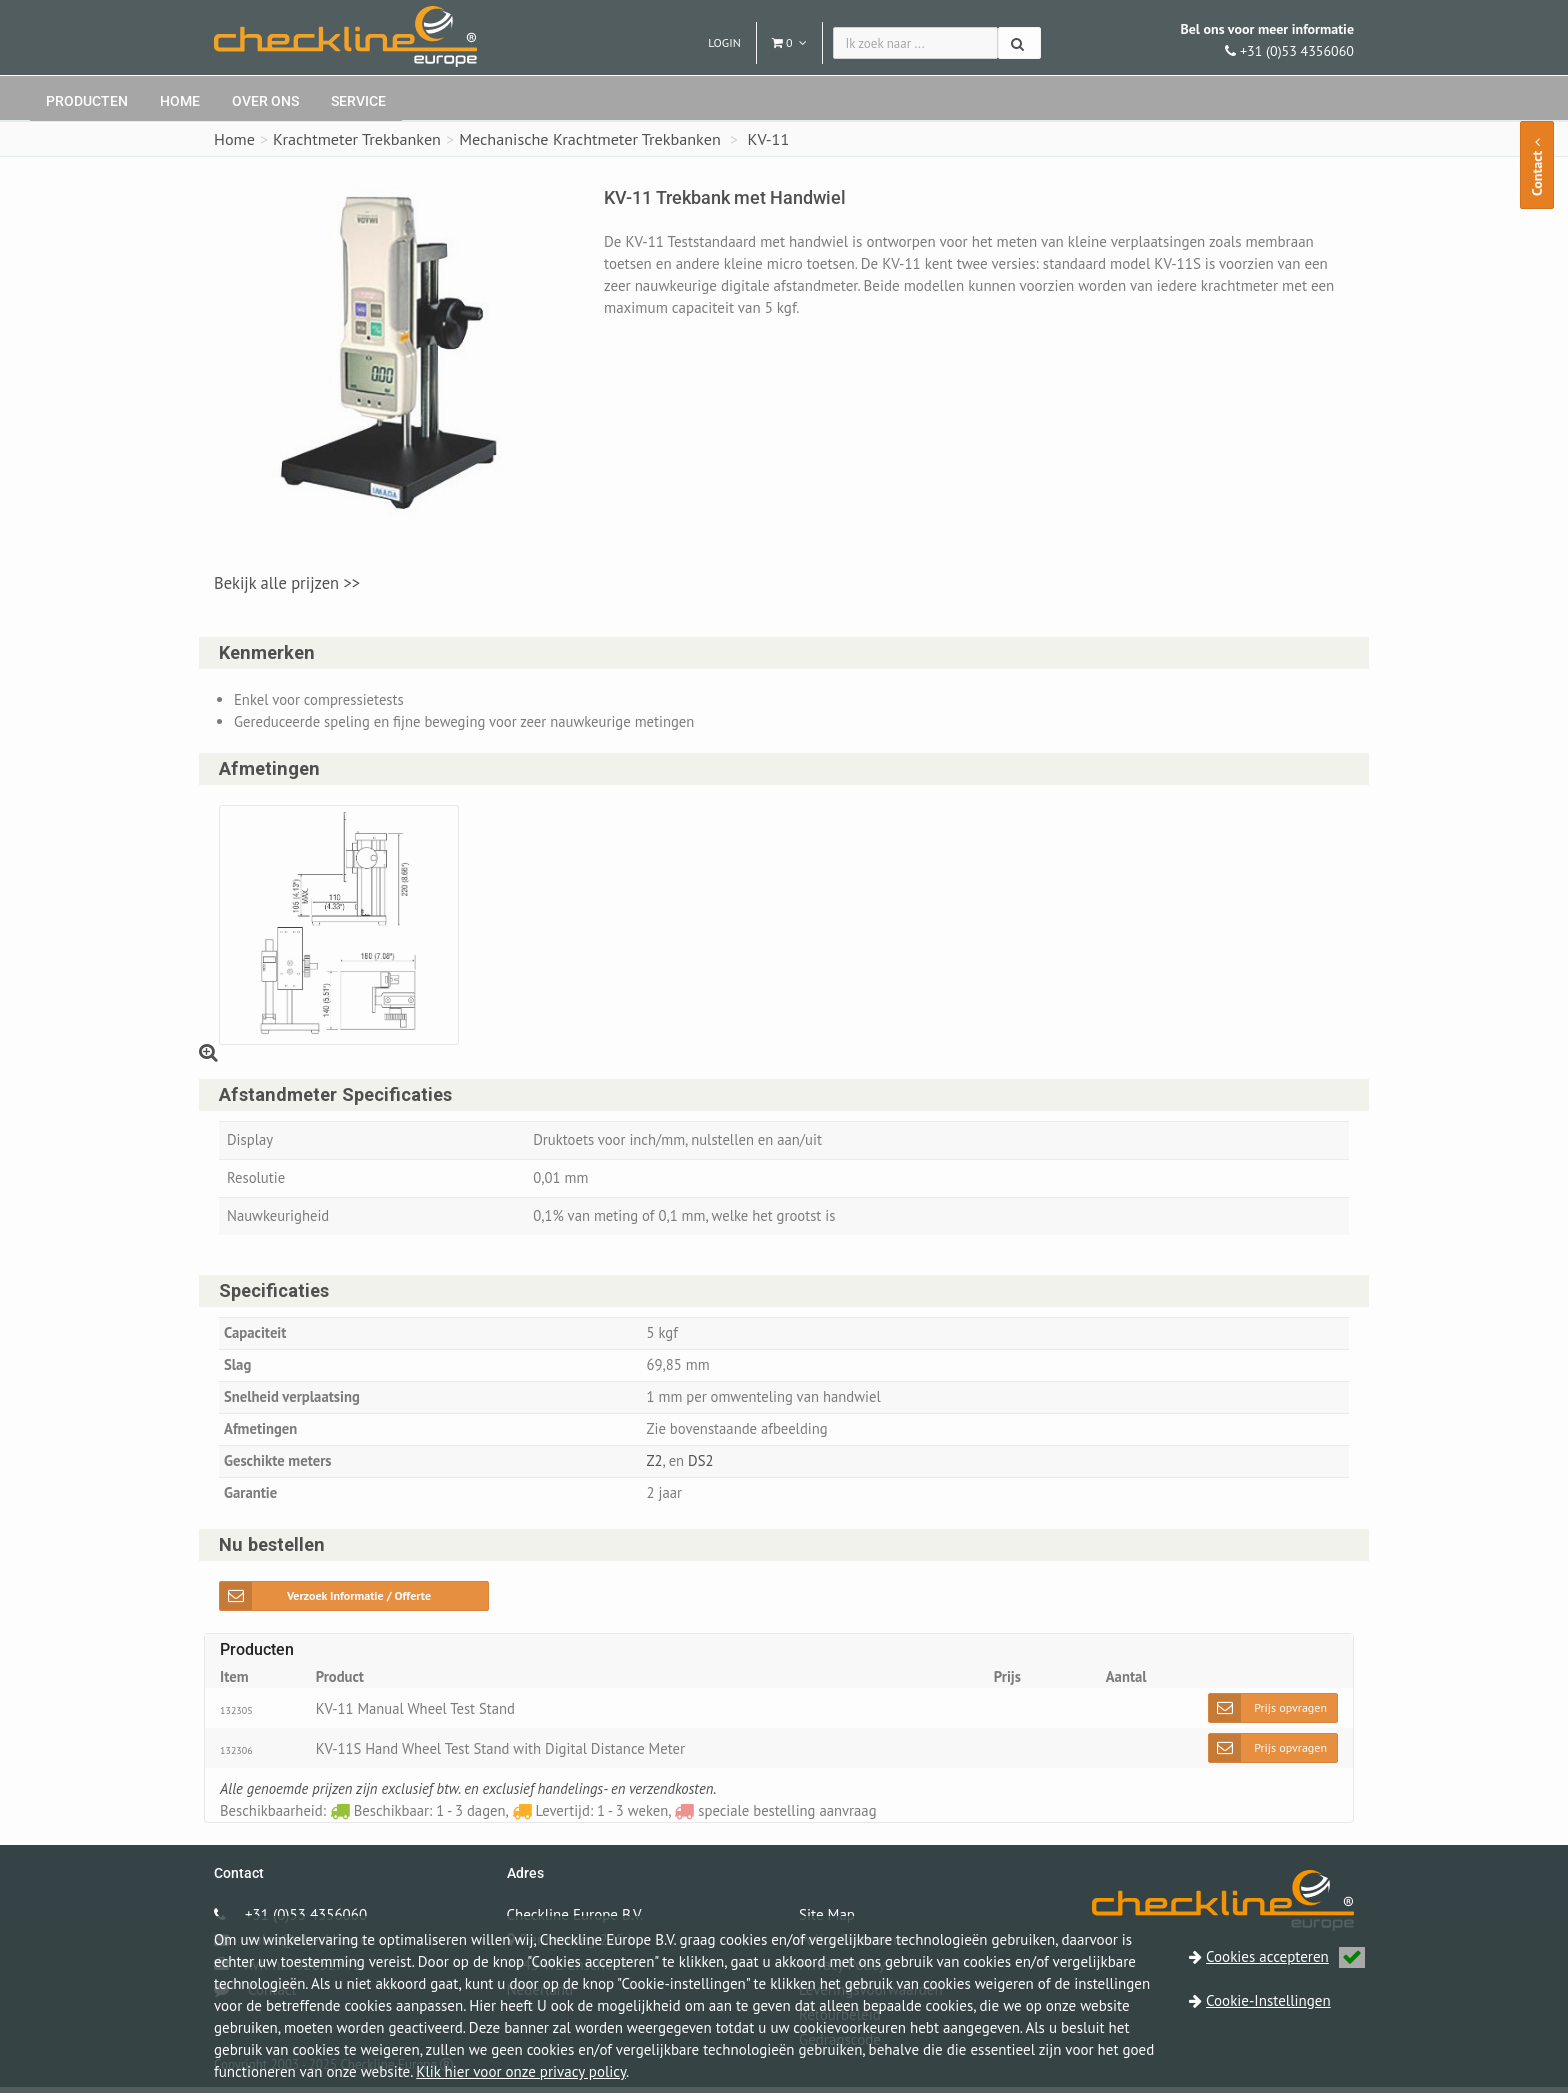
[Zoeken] (1019, 43)
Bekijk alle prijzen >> (287, 583)
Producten (87, 101)
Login (724, 42)
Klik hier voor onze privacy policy (521, 2071)
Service (358, 101)
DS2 (702, 1466)
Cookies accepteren (1285, 1956)
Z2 (654, 1466)
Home (180, 101)
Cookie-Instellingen (1268, 2000)
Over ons (265, 101)
